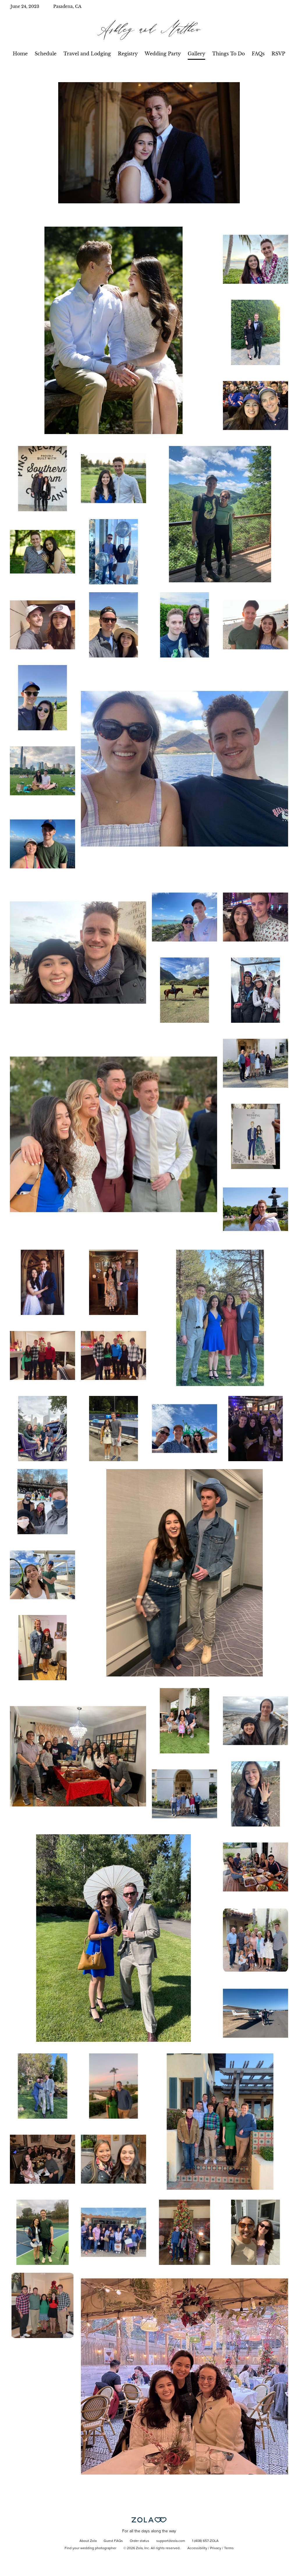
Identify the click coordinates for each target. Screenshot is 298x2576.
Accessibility (197, 2548)
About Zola (88, 2541)
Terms (229, 2548)
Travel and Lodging (87, 54)
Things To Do (228, 54)
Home (20, 54)
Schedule (45, 54)
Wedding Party (163, 54)
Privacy (215, 2548)
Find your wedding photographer (90, 2548)
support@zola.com (170, 2541)
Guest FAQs (113, 2541)
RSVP (278, 54)
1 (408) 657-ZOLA (205, 2541)
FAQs (258, 54)
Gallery (196, 54)
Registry (128, 54)
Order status (139, 2541)
